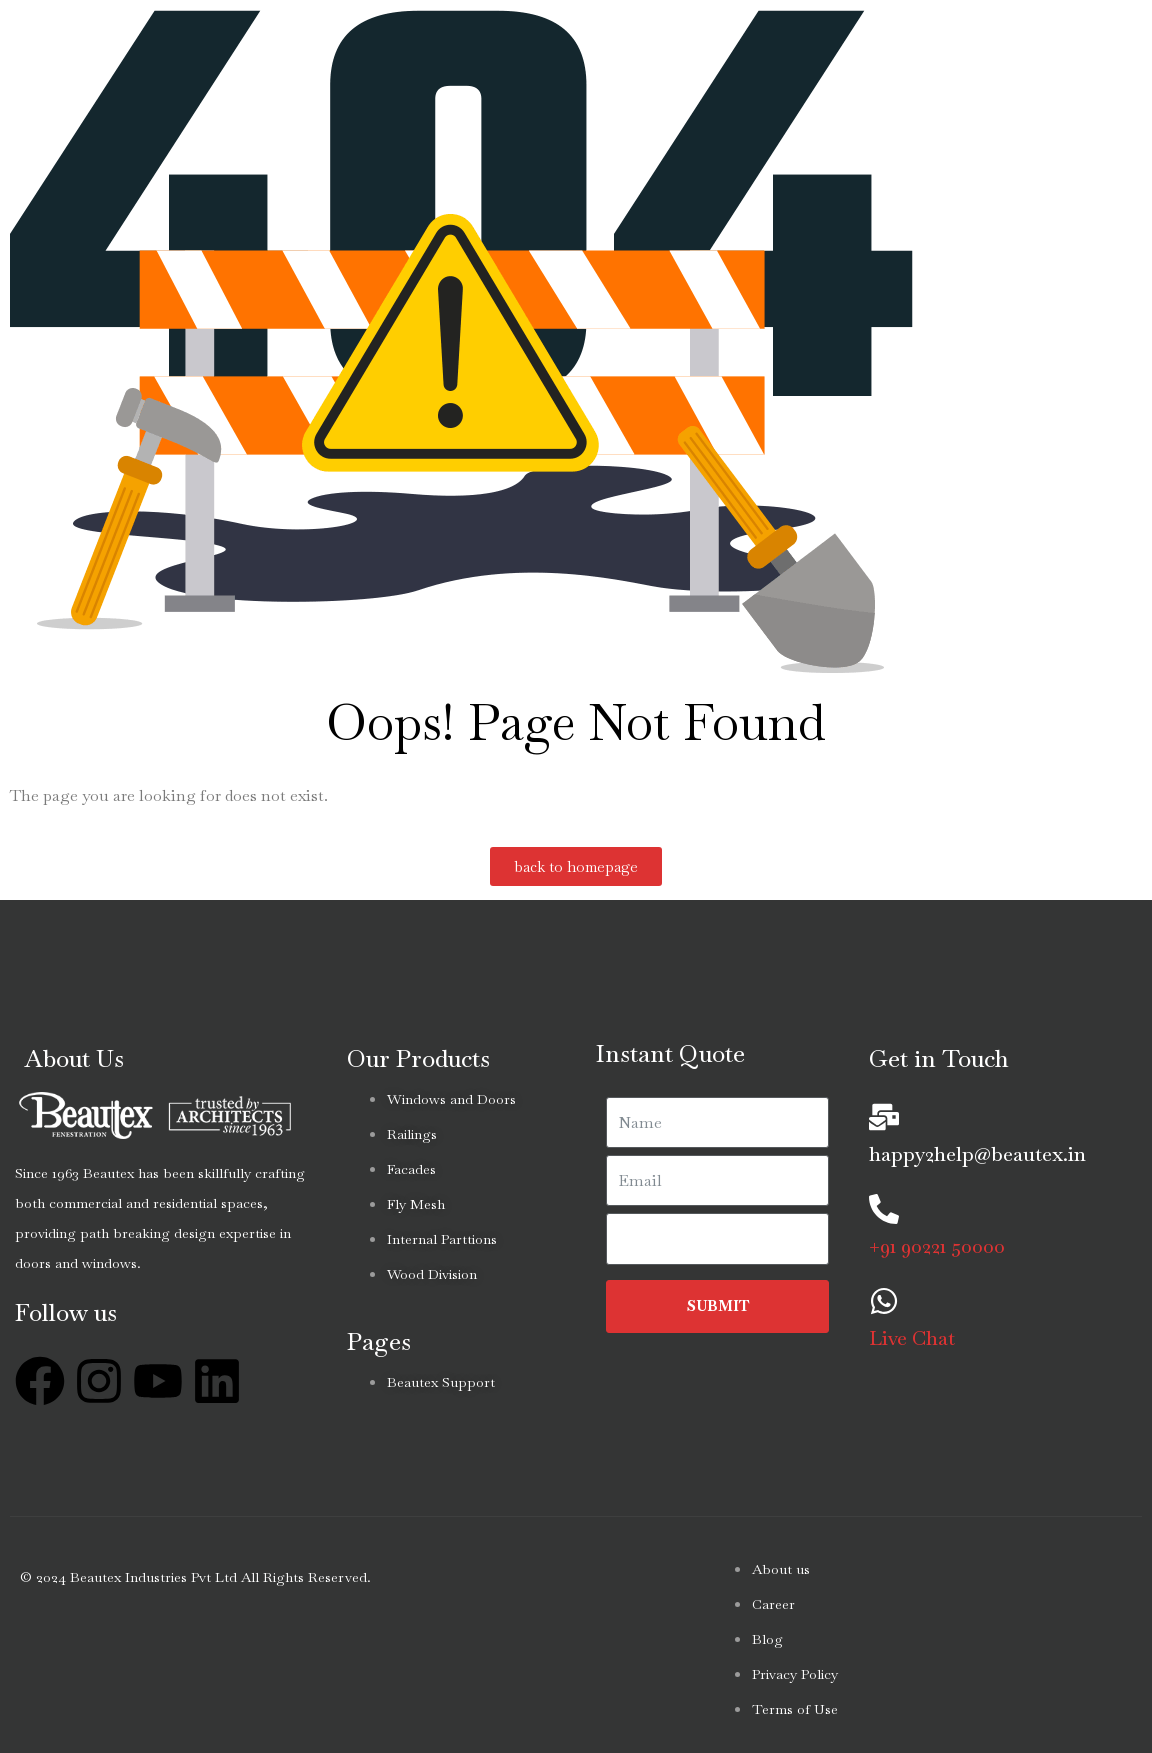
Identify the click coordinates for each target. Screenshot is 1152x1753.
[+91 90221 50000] (884, 1209)
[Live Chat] (884, 1301)
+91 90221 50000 (937, 1246)
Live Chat (912, 1338)
